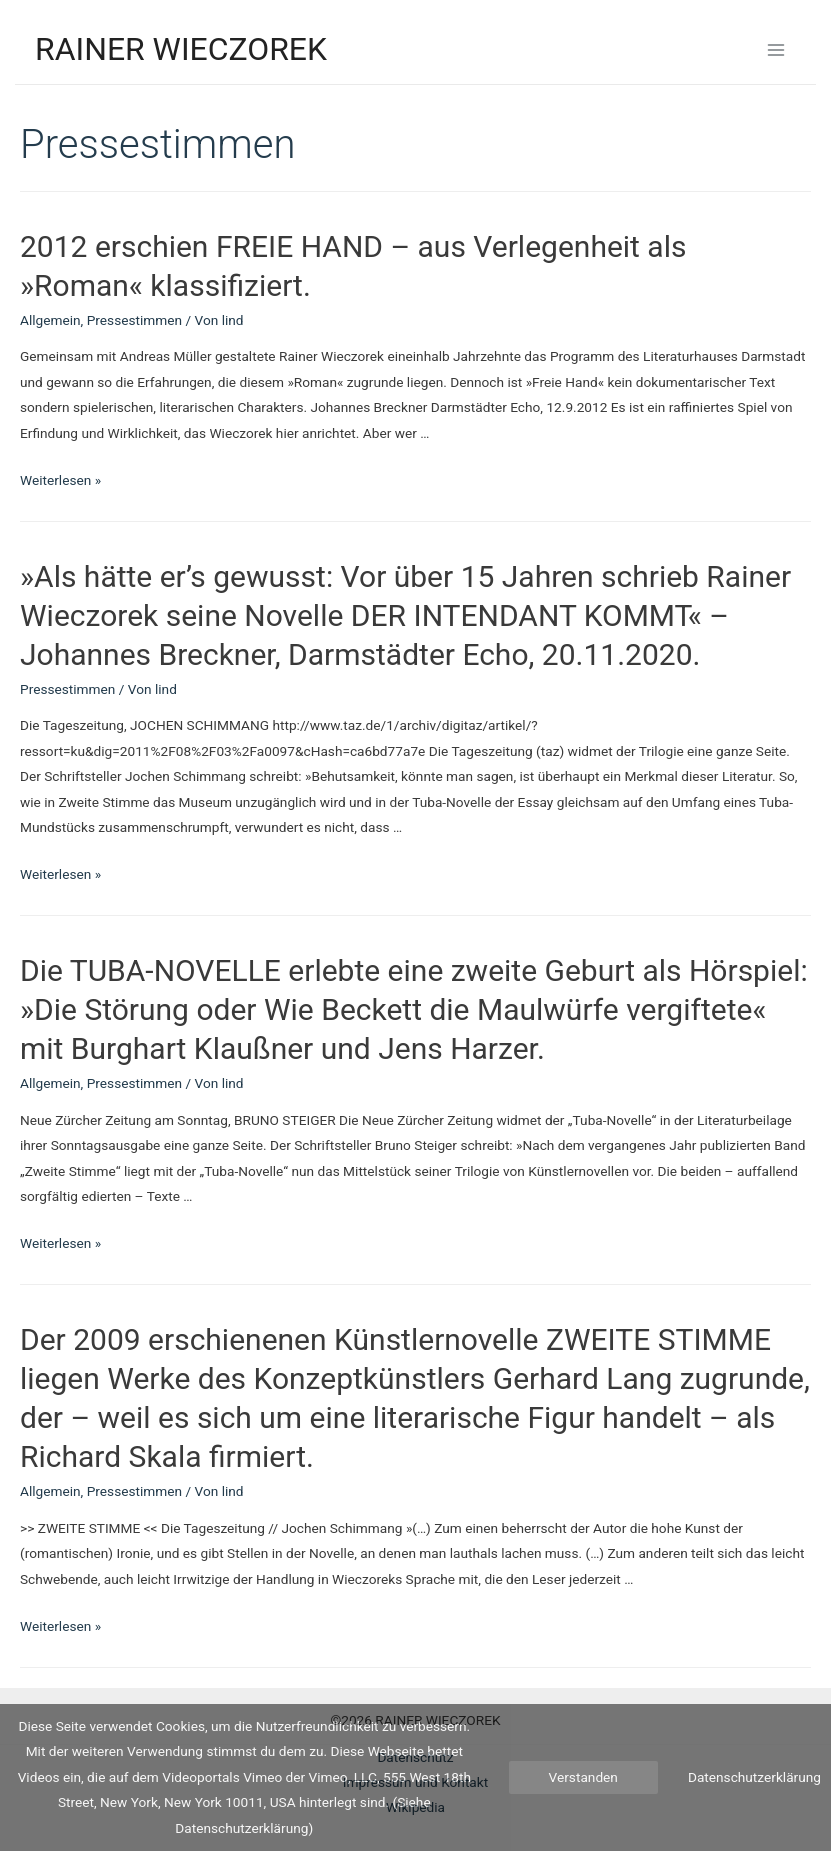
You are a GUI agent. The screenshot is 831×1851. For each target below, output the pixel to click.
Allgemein (50, 320)
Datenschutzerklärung (754, 1777)
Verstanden (583, 1777)
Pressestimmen (134, 320)
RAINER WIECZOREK (181, 49)
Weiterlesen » (60, 480)
